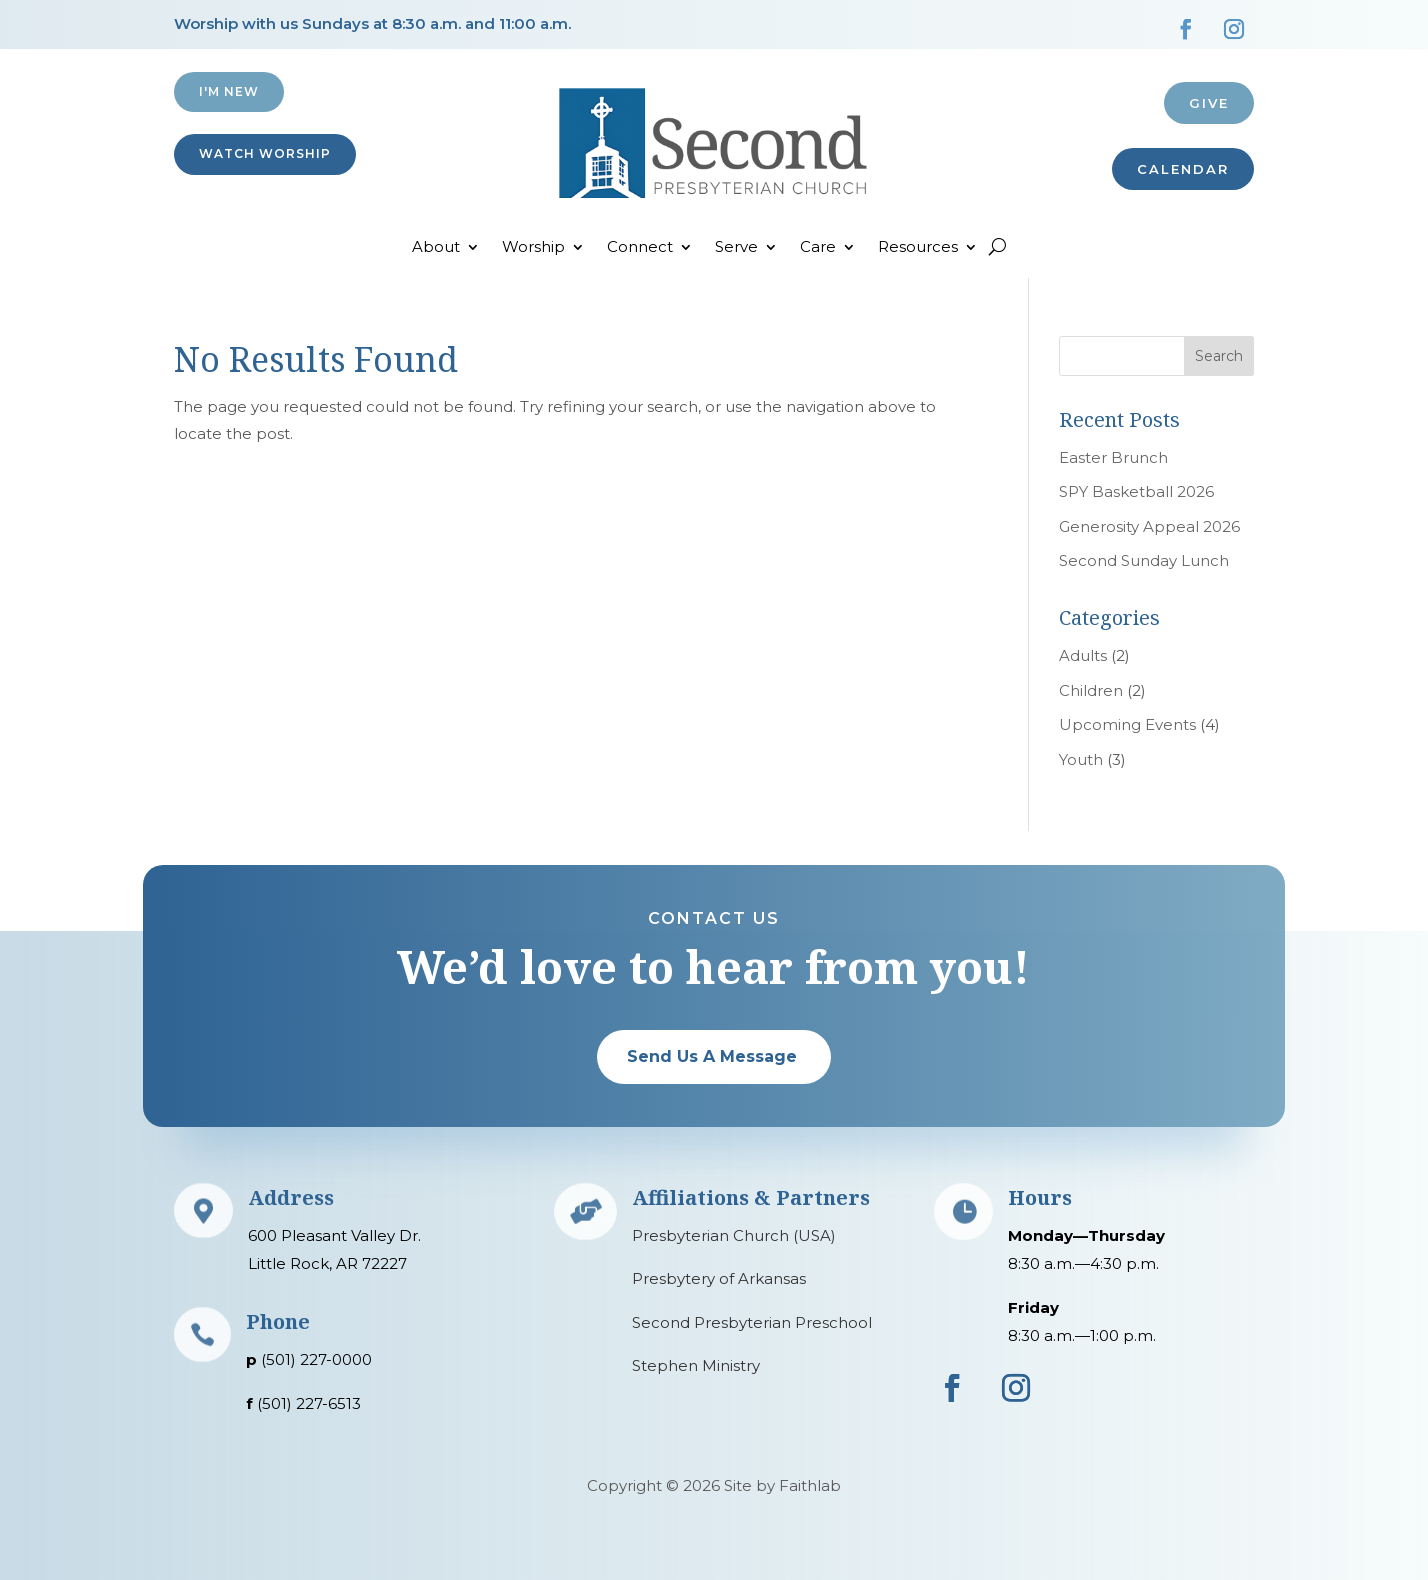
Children (1091, 690)
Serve (736, 248)
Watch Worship (265, 153)
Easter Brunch (1113, 457)
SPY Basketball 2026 (1136, 491)
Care (818, 248)
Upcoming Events (1127, 724)
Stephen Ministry (696, 1365)
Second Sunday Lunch (1144, 560)
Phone (278, 1321)
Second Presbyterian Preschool (752, 1322)
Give (1209, 103)
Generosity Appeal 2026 (1149, 526)
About (436, 248)
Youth (1081, 759)
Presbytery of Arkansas (719, 1278)
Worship (533, 248)
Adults (1083, 655)
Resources (918, 248)
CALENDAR (1183, 169)
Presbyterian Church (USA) (734, 1235)
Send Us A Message (712, 1056)
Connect (640, 248)
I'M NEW (229, 91)
